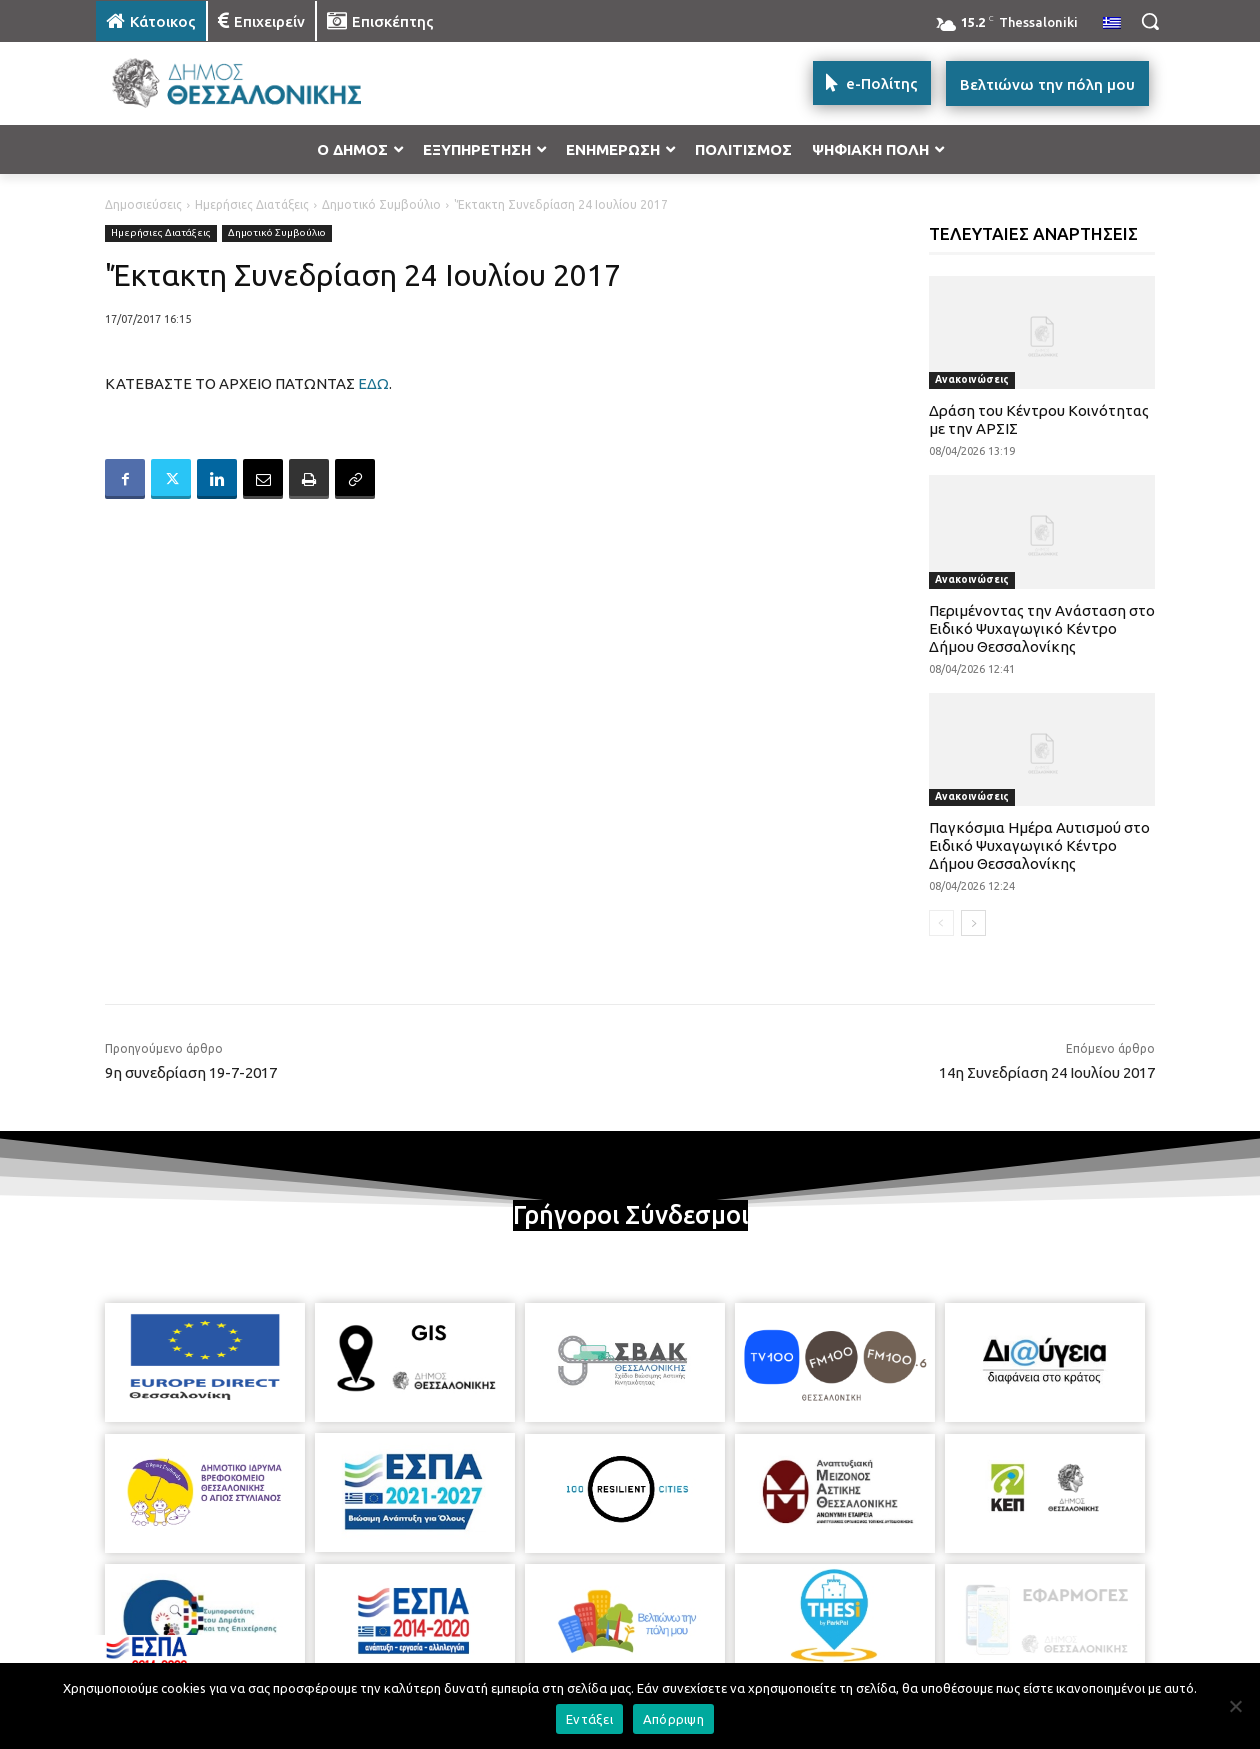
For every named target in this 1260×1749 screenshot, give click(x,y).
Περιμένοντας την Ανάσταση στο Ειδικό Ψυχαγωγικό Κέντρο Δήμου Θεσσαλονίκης (1042, 628)
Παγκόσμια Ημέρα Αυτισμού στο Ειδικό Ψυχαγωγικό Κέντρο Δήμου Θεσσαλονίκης (1039, 845)
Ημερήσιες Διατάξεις (252, 204)
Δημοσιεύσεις (143, 204)
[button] (1150, 21)
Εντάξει (589, 1719)
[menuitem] (1112, 24)
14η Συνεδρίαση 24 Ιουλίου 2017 (1047, 1072)
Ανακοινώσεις (972, 379)
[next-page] (973, 923)
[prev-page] (941, 923)
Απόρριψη (673, 1719)
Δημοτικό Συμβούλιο (381, 204)
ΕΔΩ (373, 383)
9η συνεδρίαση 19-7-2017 (191, 1072)
